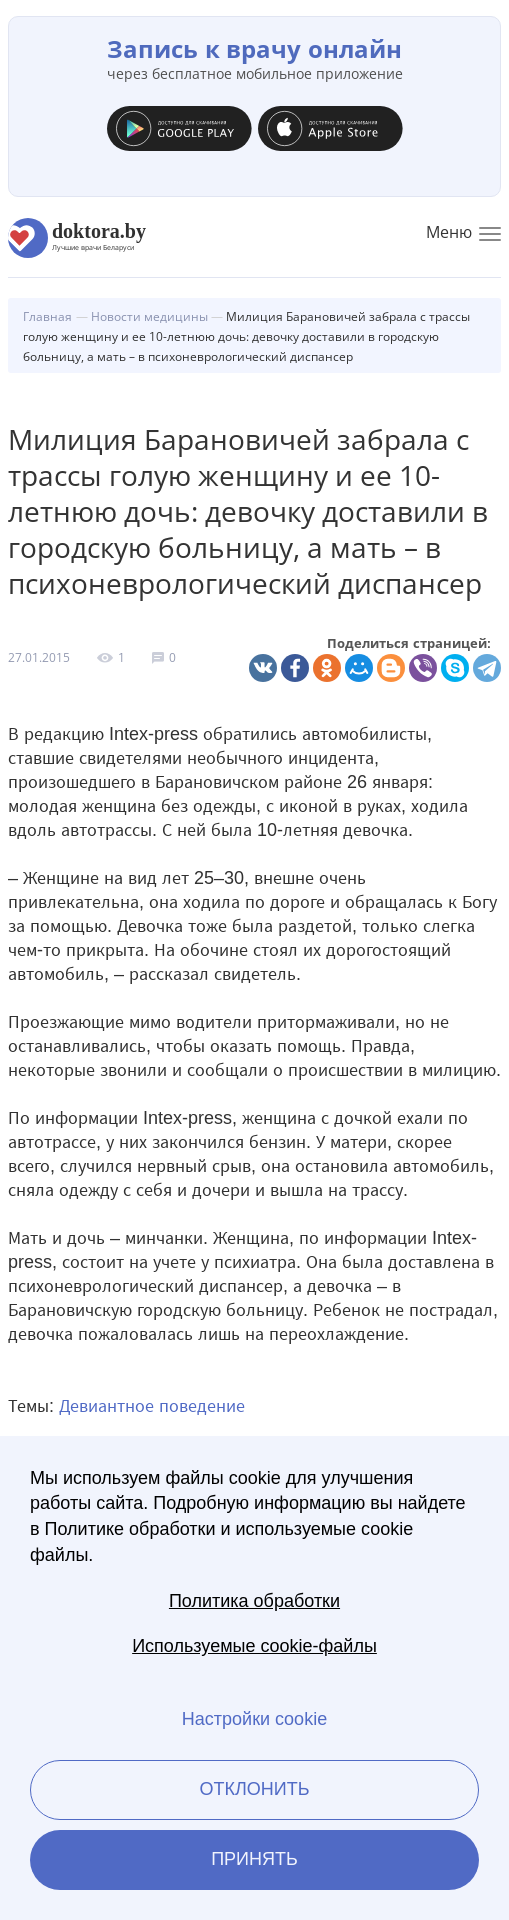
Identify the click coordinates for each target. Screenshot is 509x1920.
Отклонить (254, 1789)
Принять (254, 1859)
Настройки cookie (254, 1719)
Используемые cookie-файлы (254, 1646)
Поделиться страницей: (409, 643)
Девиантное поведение (152, 1406)
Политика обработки (254, 1601)
